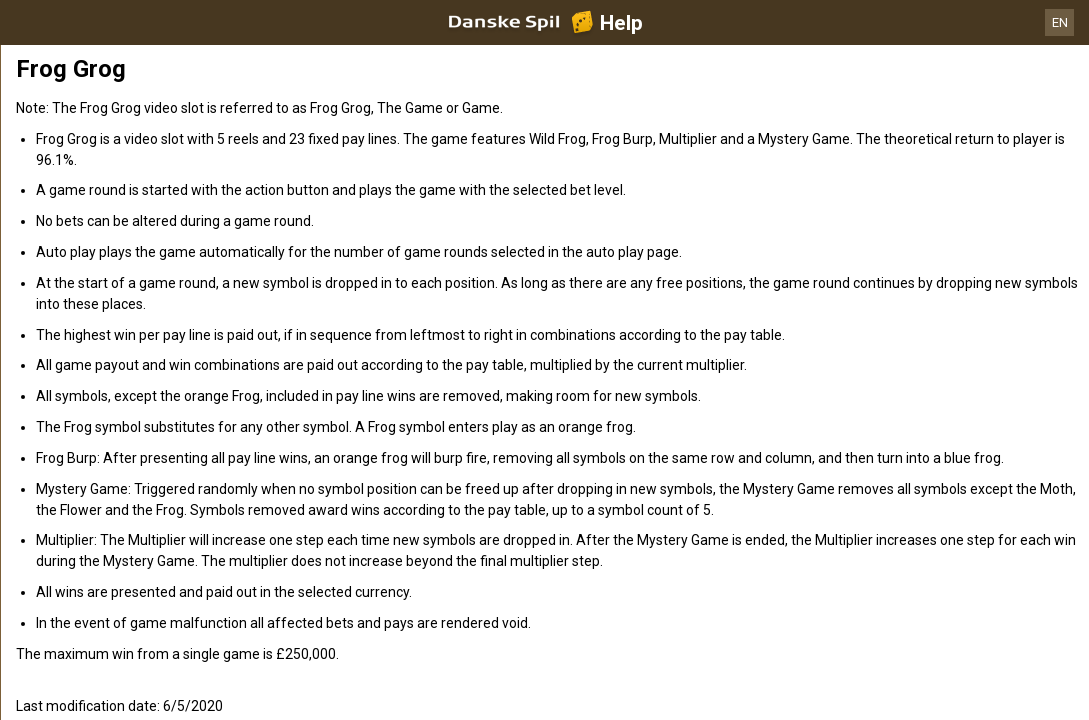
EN (1060, 22)
